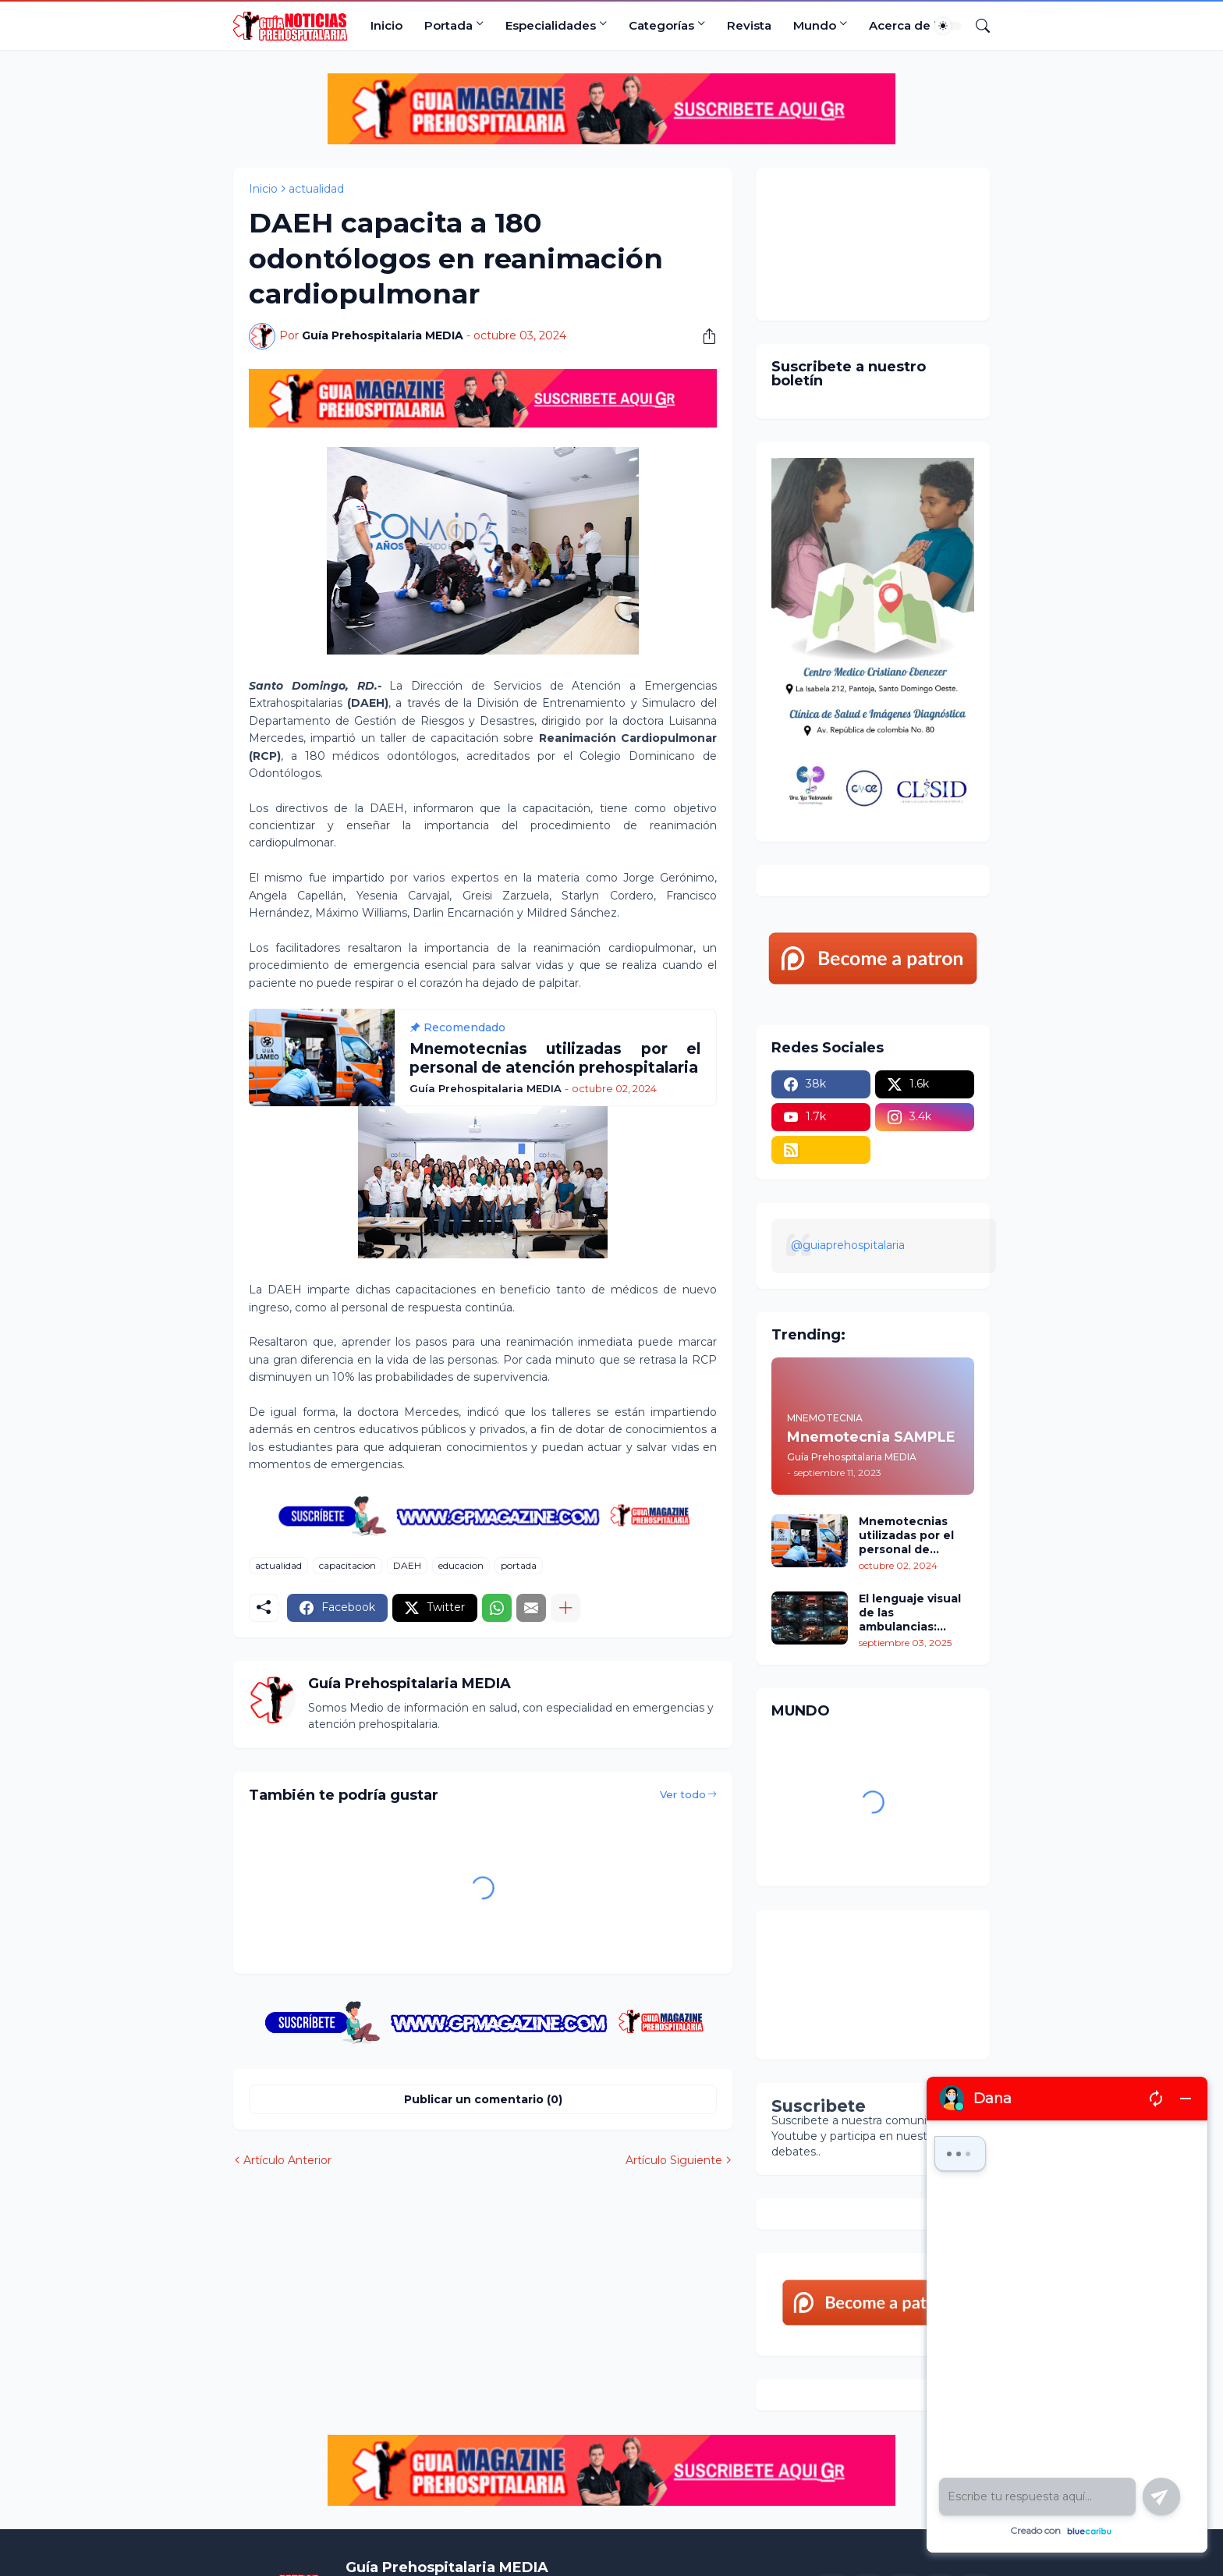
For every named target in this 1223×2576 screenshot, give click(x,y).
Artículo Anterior (287, 2160)
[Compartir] (703, 336)
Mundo (814, 25)
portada (519, 1565)
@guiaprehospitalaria (848, 1245)
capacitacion (347, 1565)
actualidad (316, 188)
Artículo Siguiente (674, 2160)
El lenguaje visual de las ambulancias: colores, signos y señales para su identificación (910, 1612)
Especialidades (550, 25)
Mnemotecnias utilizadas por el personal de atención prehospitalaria (906, 1535)
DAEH (407, 1565)
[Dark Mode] (948, 25)
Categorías (661, 25)
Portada (448, 25)
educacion (461, 1565)
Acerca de (900, 25)
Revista (749, 25)
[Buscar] (976, 25)
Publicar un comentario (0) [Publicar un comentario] (483, 2099)
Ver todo (683, 1794)
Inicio (386, 25)
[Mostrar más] (565, 1608)
